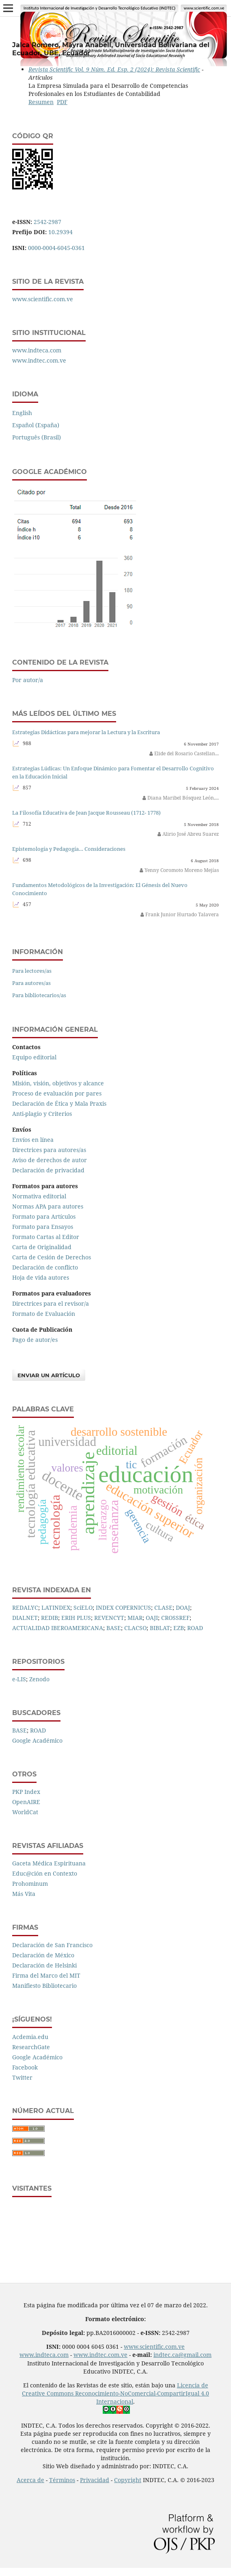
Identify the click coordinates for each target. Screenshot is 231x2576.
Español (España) (35, 425)
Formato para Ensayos (42, 1226)
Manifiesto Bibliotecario (44, 1985)
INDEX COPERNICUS (123, 1607)
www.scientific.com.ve (42, 299)
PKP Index (26, 1792)
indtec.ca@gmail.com (182, 2355)
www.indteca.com (36, 350)
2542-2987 (47, 222)
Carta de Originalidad (41, 1247)
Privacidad (94, 2480)
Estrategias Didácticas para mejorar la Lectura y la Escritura (86, 732)
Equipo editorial (34, 1057)
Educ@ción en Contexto (44, 1873)
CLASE (163, 1607)
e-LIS (19, 1679)
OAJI (152, 1618)
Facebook (25, 2067)
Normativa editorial (39, 1196)
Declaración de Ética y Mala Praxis (59, 1103)
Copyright (127, 2480)
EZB (178, 1628)
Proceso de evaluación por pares (56, 1093)
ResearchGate (31, 2047)
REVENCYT (109, 1618)
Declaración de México (43, 1955)
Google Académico (37, 1740)
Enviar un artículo (48, 1375)
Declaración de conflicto (45, 1267)
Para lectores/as (32, 970)
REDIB (49, 1618)
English (22, 413)
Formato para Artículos (44, 1216)
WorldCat (25, 1812)
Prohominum (30, 1883)
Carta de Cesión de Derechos (51, 1257)
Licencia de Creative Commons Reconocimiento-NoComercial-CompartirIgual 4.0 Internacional (115, 2393)
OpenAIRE (26, 1802)
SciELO (83, 1607)
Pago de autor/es (35, 1339)
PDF (62, 102)
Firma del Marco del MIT (46, 1975)
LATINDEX (55, 1607)
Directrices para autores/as (49, 1150)
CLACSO (135, 1628)
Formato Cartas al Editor (45, 1237)
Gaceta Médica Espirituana (49, 1863)
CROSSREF (175, 1618)
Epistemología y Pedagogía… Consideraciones (68, 849)
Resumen (41, 102)
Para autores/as (31, 983)
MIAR (134, 1618)
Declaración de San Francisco (52, 1945)
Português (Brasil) (36, 437)
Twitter (22, 2077)
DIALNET (25, 1618)
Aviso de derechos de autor (49, 1160)
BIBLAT (160, 1628)
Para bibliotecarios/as (39, 995)
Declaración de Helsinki (44, 1965)
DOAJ (183, 1607)
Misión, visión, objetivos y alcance (58, 1083)
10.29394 (60, 232)
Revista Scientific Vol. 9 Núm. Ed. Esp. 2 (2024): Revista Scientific (114, 69)
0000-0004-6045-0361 (56, 248)
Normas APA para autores (47, 1206)
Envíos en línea (33, 1139)
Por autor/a (27, 680)
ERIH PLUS (76, 1618)
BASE (113, 1628)
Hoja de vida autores (40, 1277)
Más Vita (23, 1894)
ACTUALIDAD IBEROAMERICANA (57, 1628)
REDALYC (25, 1607)
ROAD (195, 1628)
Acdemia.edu (30, 2037)
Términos (62, 2480)
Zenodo (39, 1679)
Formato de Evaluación (43, 1313)
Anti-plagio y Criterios (42, 1113)
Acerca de (30, 2480)
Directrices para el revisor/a (50, 1303)
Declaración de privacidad (48, 1170)
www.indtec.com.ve (39, 360)
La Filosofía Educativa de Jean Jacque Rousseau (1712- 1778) (86, 812)
